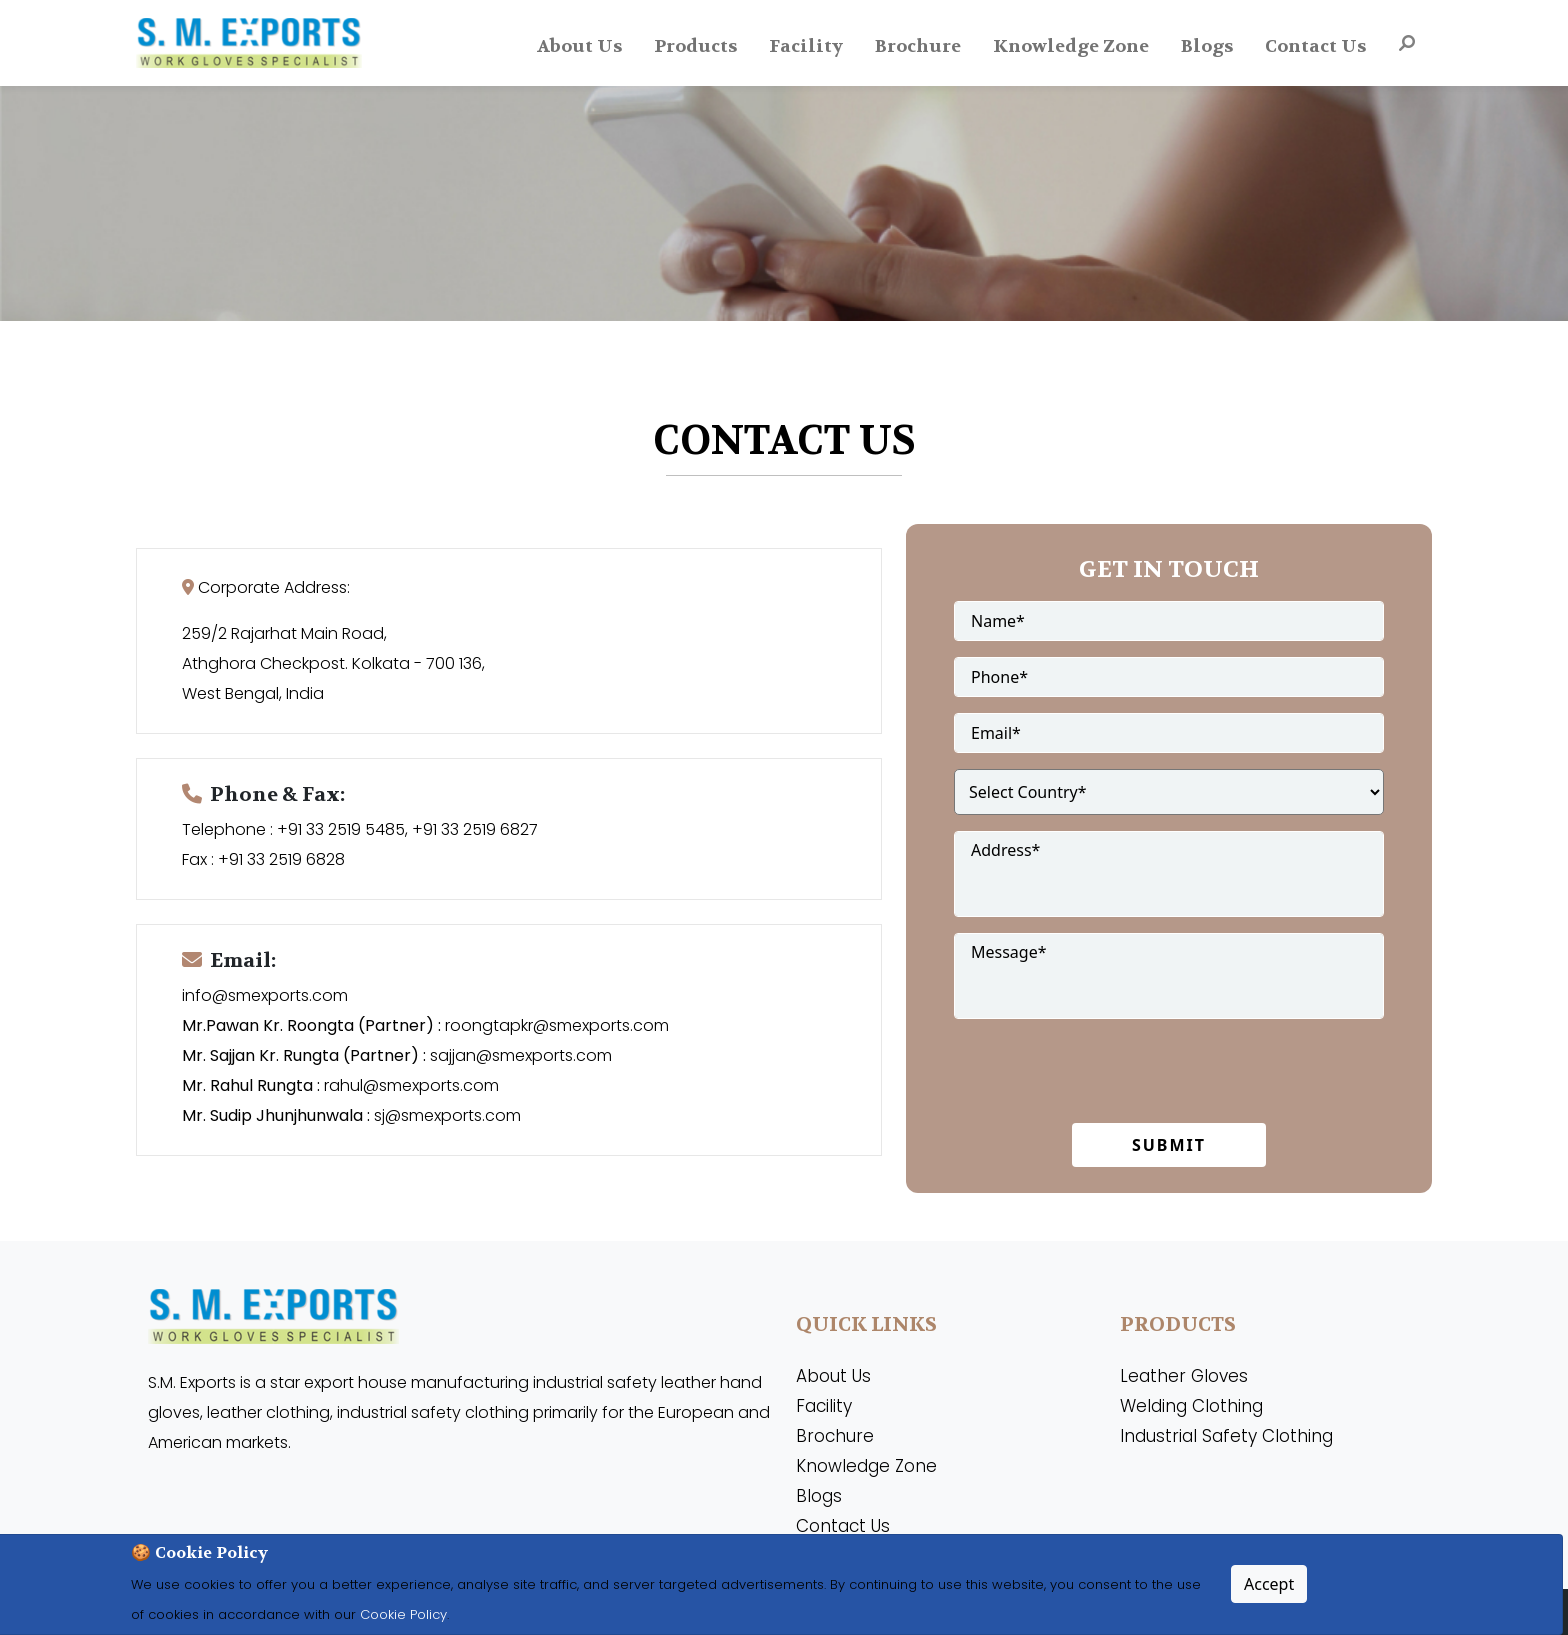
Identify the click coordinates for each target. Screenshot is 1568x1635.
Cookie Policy (401, 1614)
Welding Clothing (1191, 1406)
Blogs (1207, 46)
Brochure (918, 46)
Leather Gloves (1184, 1376)
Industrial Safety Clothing (1226, 1436)
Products (695, 46)
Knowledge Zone (1071, 46)
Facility (806, 46)
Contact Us (1315, 46)
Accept (1269, 1584)
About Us (579, 46)
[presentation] (1106, 1074)
